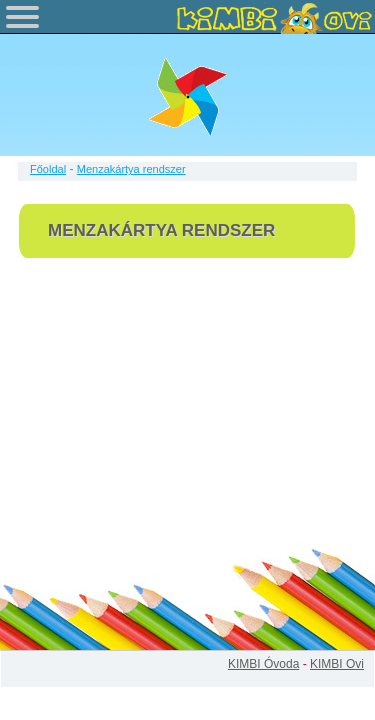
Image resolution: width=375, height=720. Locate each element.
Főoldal (48, 169)
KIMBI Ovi (337, 664)
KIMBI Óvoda (263, 664)
